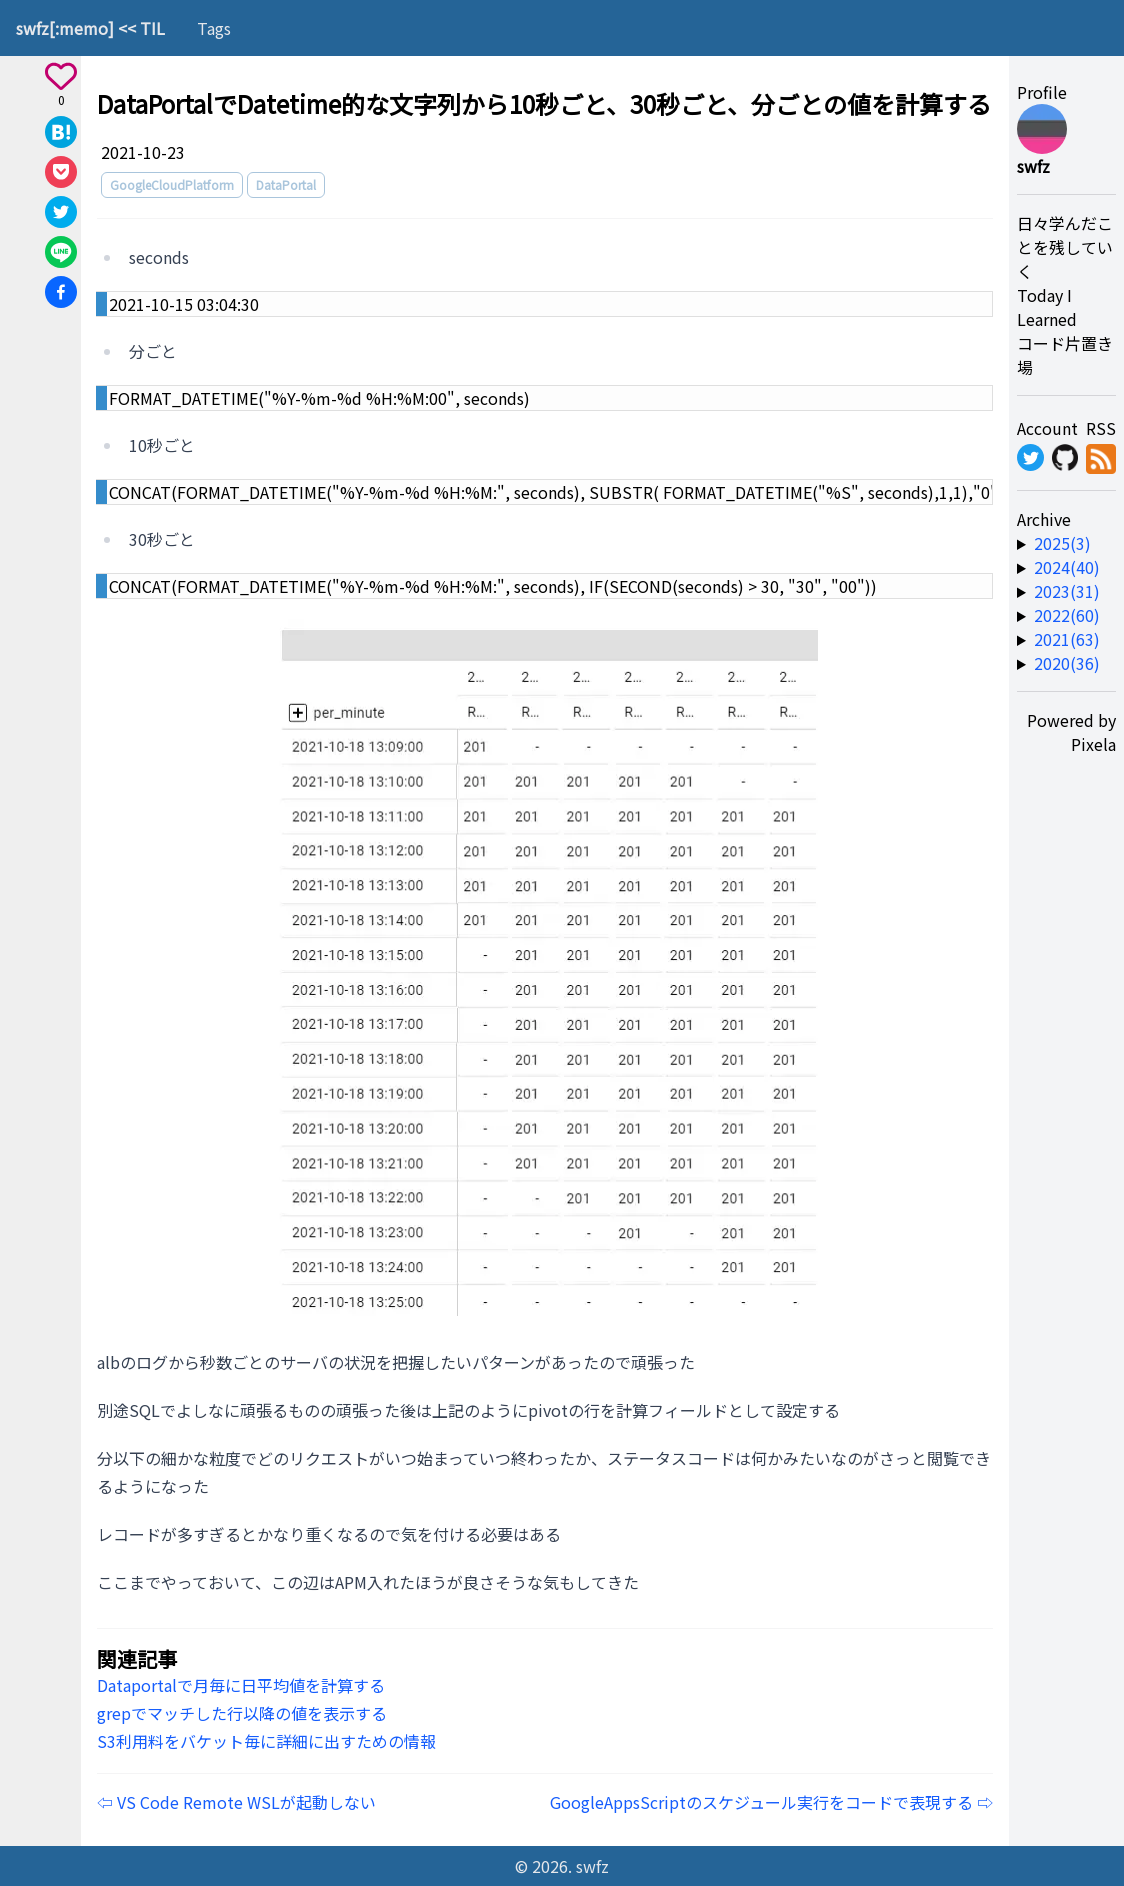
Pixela (1093, 744)
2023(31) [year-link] (1067, 591)
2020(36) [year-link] (1067, 663)
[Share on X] (61, 212)
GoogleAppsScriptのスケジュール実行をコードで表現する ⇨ (771, 1802)
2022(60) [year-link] (1067, 615)
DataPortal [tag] (286, 184)
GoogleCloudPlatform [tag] (172, 184)
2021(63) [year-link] (1067, 639)
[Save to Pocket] (61, 172)
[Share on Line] (61, 252)
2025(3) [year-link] (1062, 543)
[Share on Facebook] (61, 292)
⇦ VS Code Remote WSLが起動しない (236, 1802)
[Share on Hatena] (61, 132)
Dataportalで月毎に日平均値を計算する (241, 1685)
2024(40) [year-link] (1067, 567)
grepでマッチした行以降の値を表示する (242, 1713)
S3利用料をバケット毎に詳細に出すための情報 (266, 1741)
